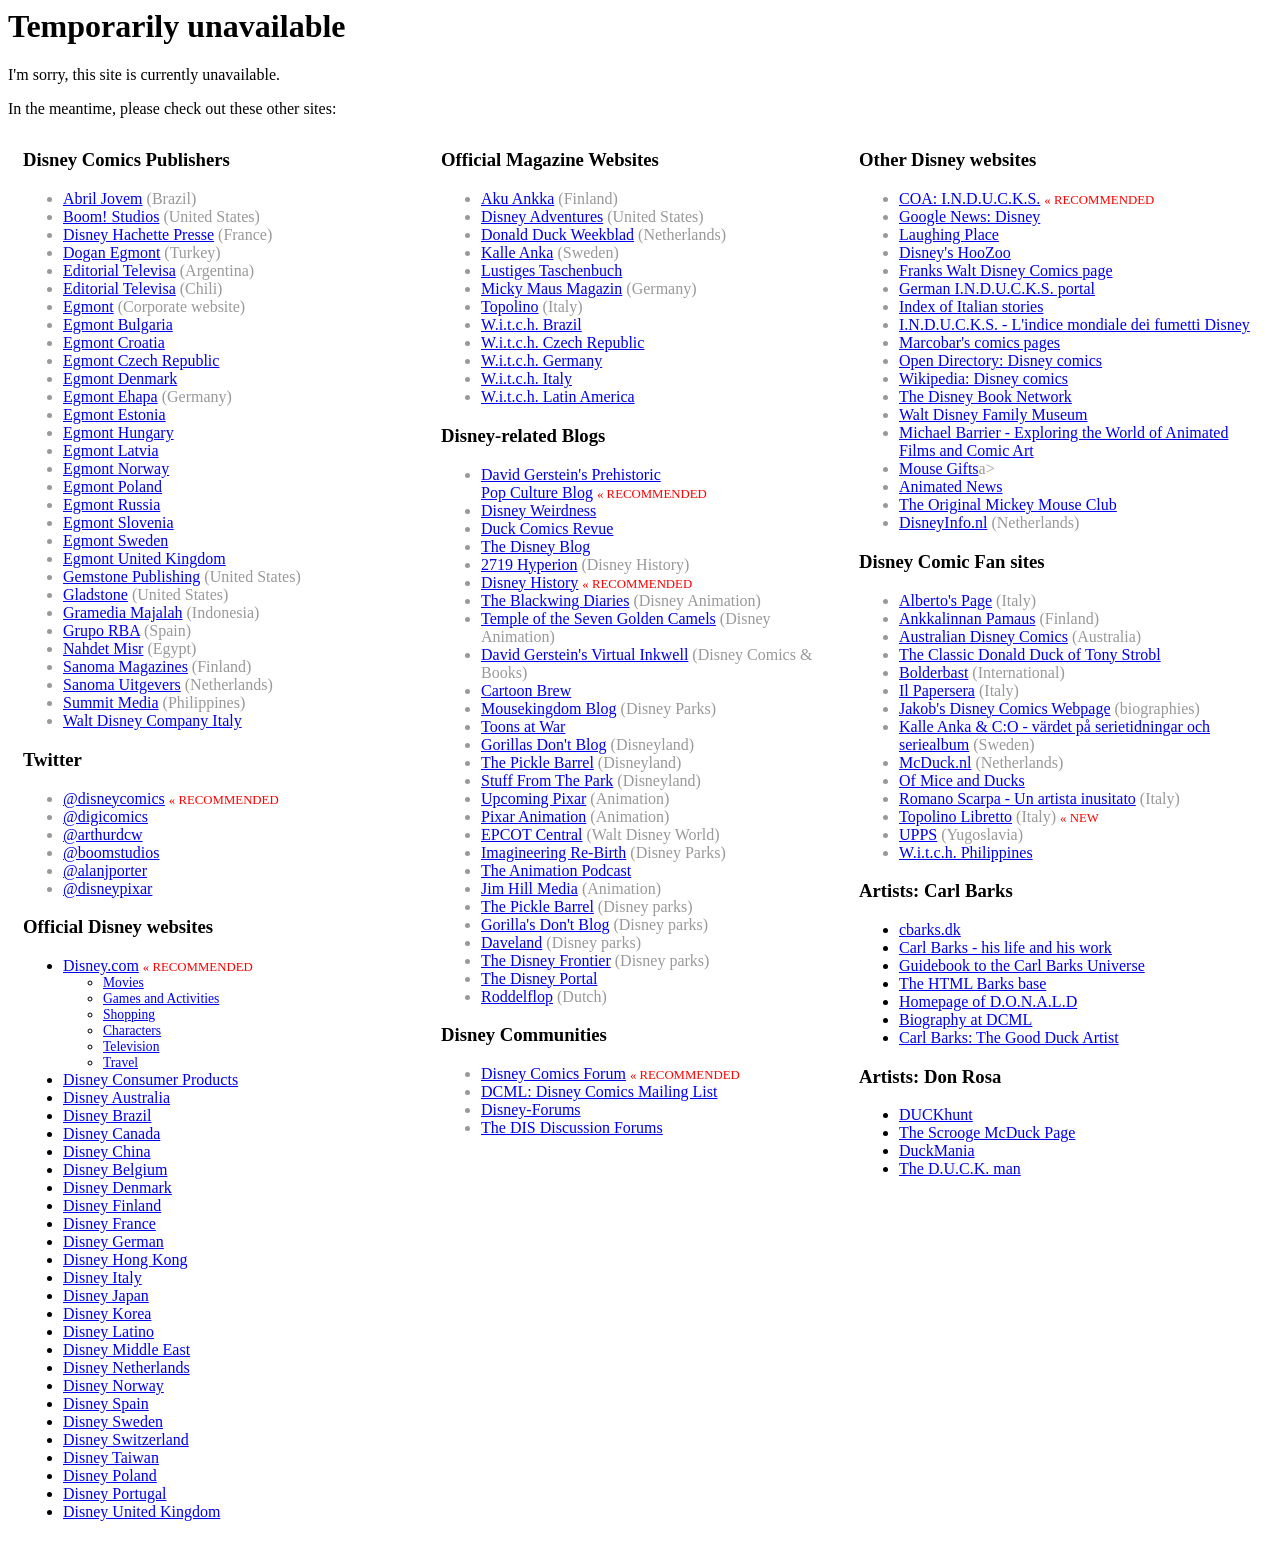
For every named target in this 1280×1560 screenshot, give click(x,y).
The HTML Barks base (972, 983)
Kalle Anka (517, 252)
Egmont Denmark (120, 378)
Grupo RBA (101, 630)
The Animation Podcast (556, 870)
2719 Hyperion (529, 564)
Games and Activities (161, 998)
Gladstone (95, 594)
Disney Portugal (115, 1493)
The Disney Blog (535, 546)
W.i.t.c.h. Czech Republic (562, 342)
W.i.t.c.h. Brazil (531, 324)
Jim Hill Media (529, 888)
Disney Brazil (107, 1115)
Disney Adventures (542, 216)
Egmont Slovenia (118, 522)
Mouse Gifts (939, 468)
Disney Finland (112, 1205)
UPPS (918, 834)
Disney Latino (108, 1331)
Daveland (511, 942)
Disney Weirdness (538, 510)
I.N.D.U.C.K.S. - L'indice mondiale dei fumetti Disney (1074, 324)
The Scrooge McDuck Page (987, 1132)
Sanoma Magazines (125, 666)
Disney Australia (116, 1097)
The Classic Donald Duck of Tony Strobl (1030, 654)
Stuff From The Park (547, 780)
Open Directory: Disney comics (1000, 360)
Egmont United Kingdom (144, 558)
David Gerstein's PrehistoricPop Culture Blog (571, 483)
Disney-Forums (531, 1109)
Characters (132, 1030)
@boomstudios (111, 852)
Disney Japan (106, 1295)
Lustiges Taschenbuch (551, 270)
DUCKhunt (936, 1114)
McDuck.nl (935, 762)
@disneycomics (114, 798)
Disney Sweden (113, 1421)
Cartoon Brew (526, 690)
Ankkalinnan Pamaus (967, 618)
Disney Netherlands (126, 1367)
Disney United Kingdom (141, 1511)
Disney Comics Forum (553, 1073)
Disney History (529, 582)
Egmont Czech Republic (141, 360)
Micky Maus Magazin (551, 288)
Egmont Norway (116, 468)
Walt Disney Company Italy (152, 720)
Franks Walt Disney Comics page (1006, 270)
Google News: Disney (969, 216)
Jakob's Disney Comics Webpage (1005, 708)
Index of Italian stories (971, 306)
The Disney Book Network (985, 396)
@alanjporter (105, 870)
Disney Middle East (126, 1349)
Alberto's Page (945, 600)
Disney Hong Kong (125, 1259)
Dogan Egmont (111, 252)
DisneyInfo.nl (943, 522)
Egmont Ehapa (110, 396)
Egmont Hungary (118, 432)
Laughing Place (949, 234)
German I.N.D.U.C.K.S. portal (997, 288)
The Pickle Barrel (537, 762)
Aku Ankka (517, 198)
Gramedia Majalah (123, 612)
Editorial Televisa (119, 270)
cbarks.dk (930, 929)
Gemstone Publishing (131, 576)
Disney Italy (102, 1277)
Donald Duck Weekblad (557, 234)
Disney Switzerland (126, 1439)
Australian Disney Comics (983, 636)
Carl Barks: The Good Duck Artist (1009, 1037)
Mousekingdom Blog (549, 708)
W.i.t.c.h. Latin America (558, 396)
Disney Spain (106, 1403)
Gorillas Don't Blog (544, 744)
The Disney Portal (539, 978)
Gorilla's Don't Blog (545, 924)
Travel (120, 1062)
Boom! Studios (111, 216)
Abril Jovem (103, 198)
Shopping (129, 1014)
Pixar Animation (533, 816)
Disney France (109, 1223)
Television (131, 1046)
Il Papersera (937, 690)
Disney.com (101, 965)
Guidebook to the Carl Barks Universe (1022, 965)
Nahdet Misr (103, 648)
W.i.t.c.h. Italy (526, 378)
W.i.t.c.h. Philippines (966, 852)
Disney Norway (113, 1385)
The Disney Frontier (546, 960)
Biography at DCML (965, 1019)
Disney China (107, 1151)
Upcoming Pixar (533, 798)
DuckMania (937, 1150)
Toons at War (523, 726)
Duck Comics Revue (547, 528)
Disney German (113, 1241)
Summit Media (111, 702)
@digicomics (105, 816)
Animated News (951, 486)
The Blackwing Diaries (555, 600)
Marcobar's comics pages (979, 342)
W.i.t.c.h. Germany (541, 360)
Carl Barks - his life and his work (1005, 947)
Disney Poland (110, 1475)
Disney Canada (111, 1133)
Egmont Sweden (115, 540)
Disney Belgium (115, 1169)
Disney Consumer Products (150, 1079)
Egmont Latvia (111, 450)
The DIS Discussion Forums (572, 1127)
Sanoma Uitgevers (122, 684)
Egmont (88, 306)
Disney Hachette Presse (138, 234)
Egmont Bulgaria (118, 324)
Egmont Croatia (114, 342)
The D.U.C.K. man (960, 1168)
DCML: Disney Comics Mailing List (599, 1091)
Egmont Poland (112, 486)
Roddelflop (517, 996)
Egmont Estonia (114, 414)
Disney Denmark (117, 1187)
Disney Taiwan (111, 1457)
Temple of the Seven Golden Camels (598, 618)
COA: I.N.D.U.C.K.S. (969, 198)
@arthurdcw (103, 834)
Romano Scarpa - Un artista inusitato (1017, 798)
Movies (123, 982)
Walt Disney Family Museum (993, 414)
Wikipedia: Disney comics (983, 378)
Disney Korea (107, 1313)
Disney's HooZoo (955, 252)
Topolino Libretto (955, 816)
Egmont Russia (111, 504)
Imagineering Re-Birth (553, 852)
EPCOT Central (531, 834)
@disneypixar (107, 888)
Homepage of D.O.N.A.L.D (988, 1001)
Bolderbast (933, 672)
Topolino (510, 306)
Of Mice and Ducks (962, 780)
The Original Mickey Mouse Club (1008, 504)
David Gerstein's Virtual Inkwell (584, 654)
